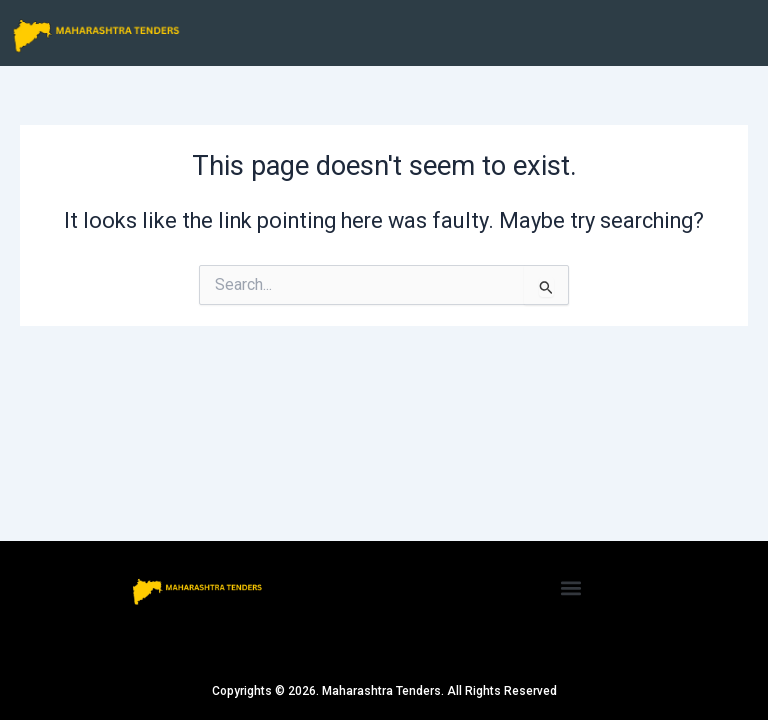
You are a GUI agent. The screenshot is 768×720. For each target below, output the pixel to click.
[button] (571, 587)
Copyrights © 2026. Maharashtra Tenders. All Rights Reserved (384, 691)
